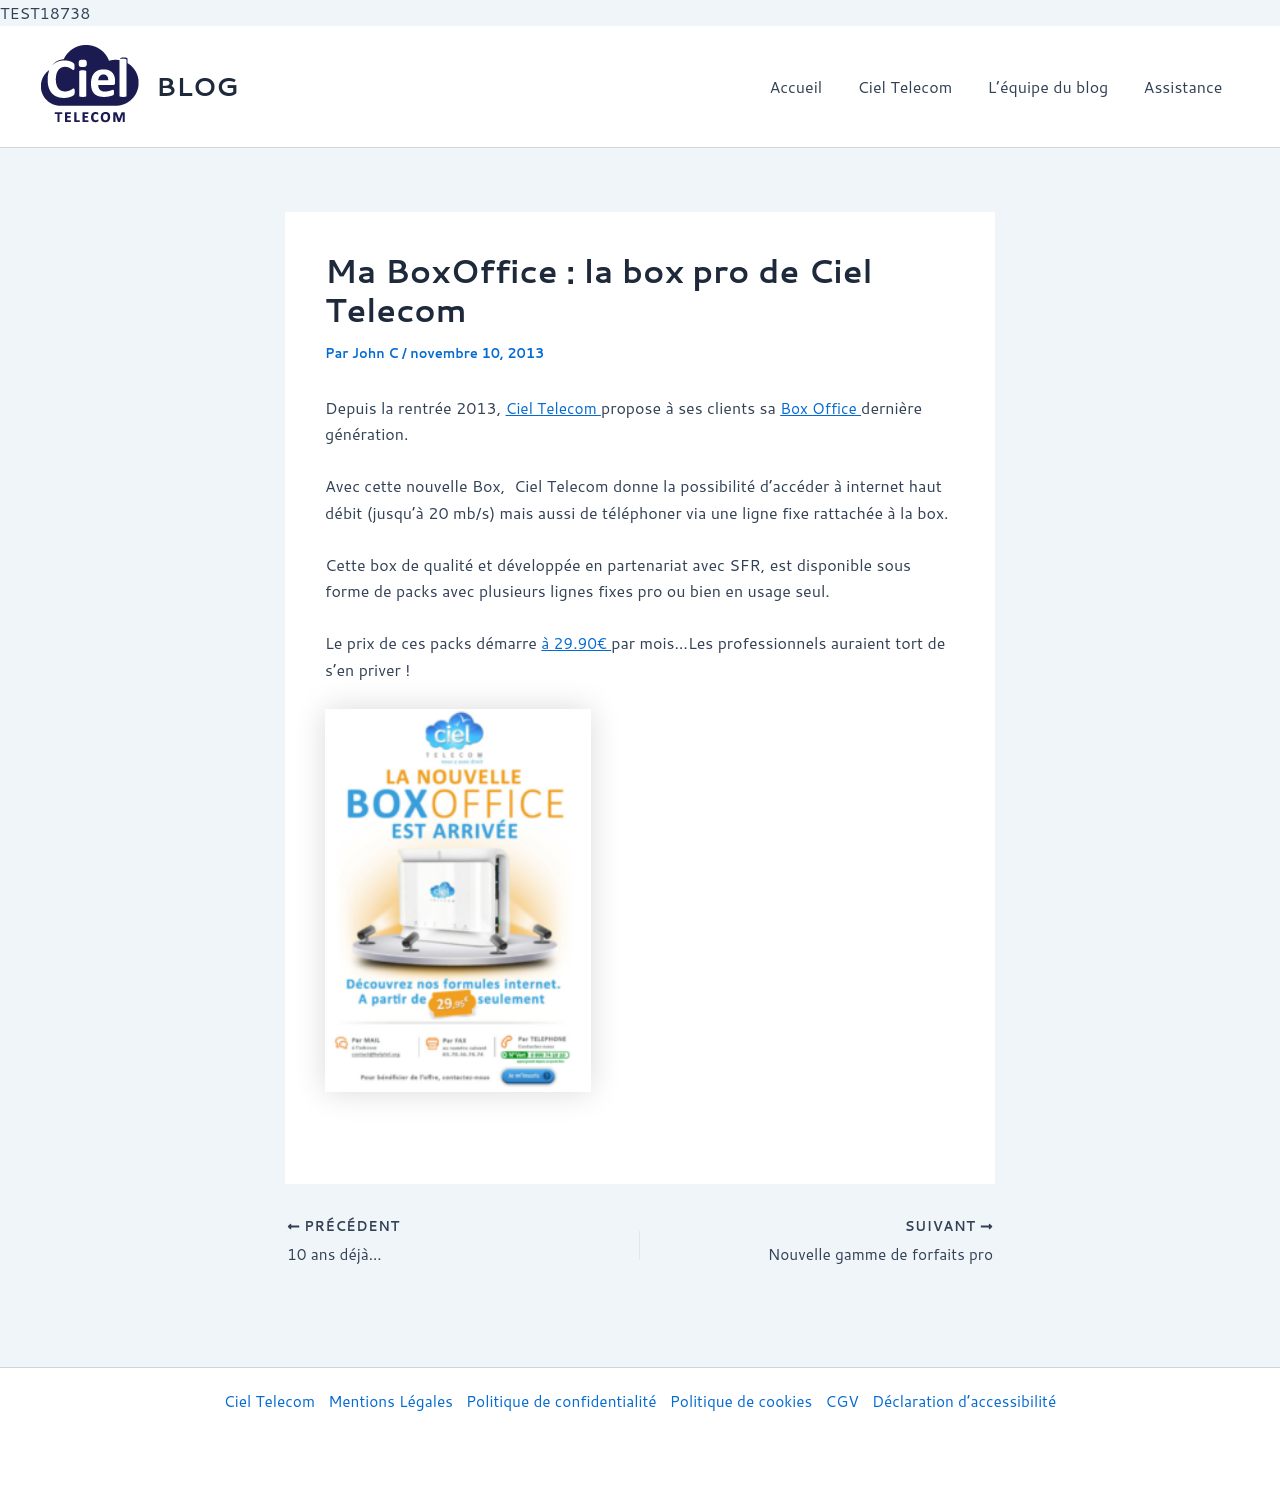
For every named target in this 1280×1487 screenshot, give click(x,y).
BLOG (197, 86)
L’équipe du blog (1052, 86)
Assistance (1184, 86)
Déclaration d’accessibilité (975, 1400)
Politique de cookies (745, 1400)
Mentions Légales (382, 1400)
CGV (849, 1400)
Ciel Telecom (913, 86)
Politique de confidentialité (559, 1400)
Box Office (826, 407)
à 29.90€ (577, 642)
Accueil (807, 86)
